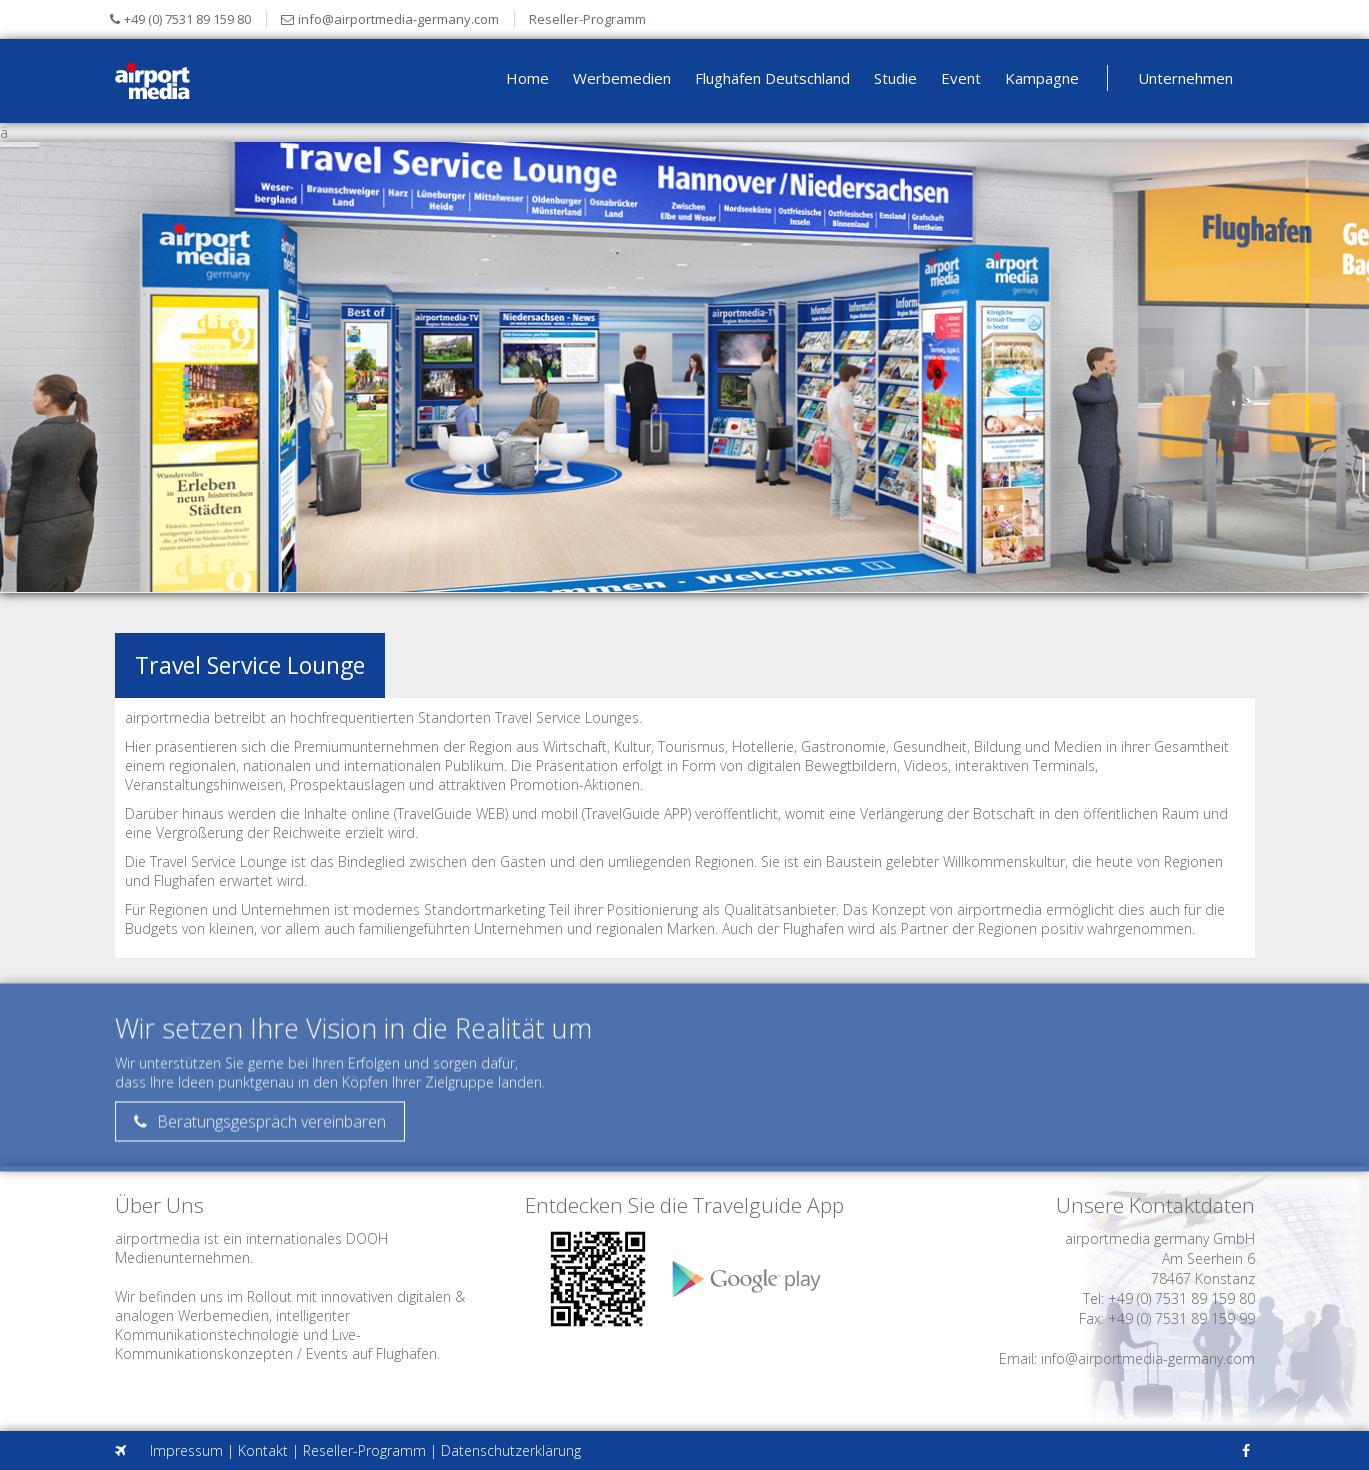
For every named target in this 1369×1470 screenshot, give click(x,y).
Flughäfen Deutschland (772, 78)
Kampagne (1042, 78)
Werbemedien (622, 78)
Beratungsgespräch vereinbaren (260, 1131)
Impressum (186, 1450)
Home (527, 78)
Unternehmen (1185, 78)
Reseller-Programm (587, 19)
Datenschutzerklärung (511, 1450)
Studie (895, 78)
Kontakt (263, 1450)
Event (961, 78)
